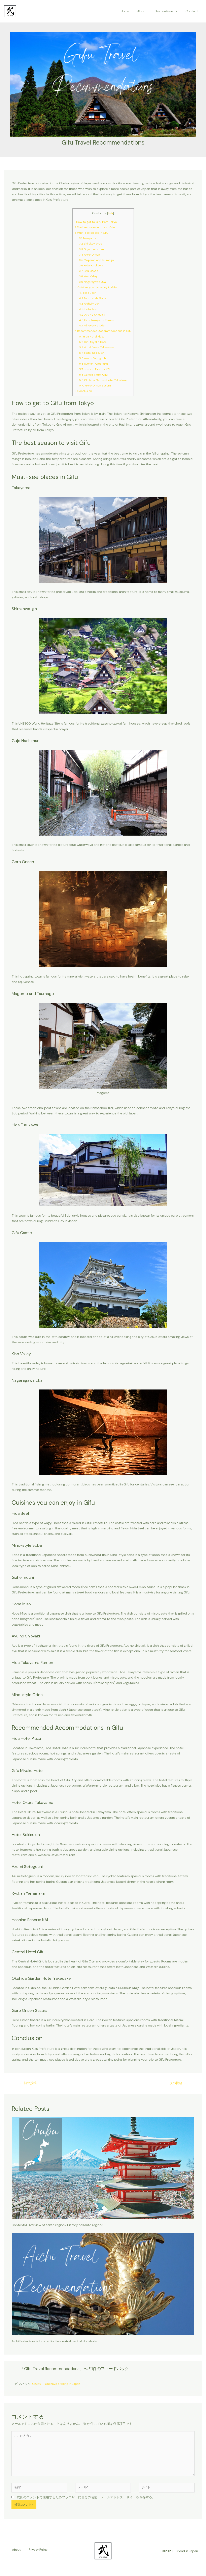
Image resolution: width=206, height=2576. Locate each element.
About (146, 11)
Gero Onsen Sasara (94, 385)
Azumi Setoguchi (92, 358)
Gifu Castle (88, 271)
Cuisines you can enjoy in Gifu (95, 287)
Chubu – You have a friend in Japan (58, 2384)
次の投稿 (177, 2083)
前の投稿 (29, 2083)
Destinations (168, 11)
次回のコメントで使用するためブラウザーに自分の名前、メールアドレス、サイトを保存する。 (86, 2503)
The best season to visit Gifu (95, 227)
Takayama (87, 238)
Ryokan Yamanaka (92, 364)
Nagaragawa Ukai (92, 282)
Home (130, 11)
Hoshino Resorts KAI (94, 369)
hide (110, 213)
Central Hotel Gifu (93, 375)
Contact (192, 11)
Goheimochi (89, 304)
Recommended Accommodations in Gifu (103, 331)
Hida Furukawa (90, 265)
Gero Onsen (89, 255)
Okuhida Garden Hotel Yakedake (102, 380)
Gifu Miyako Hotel (92, 342)
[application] (178, 11)
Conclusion (82, 391)
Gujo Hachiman (91, 249)
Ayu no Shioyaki (91, 315)
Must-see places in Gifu (91, 233)
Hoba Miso (88, 309)
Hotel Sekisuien (91, 353)
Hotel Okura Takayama (96, 347)
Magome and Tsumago (96, 260)
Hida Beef (87, 293)
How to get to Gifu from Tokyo (95, 222)
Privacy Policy (32, 2557)
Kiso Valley (88, 276)
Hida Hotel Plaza (91, 336)
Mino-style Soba (92, 298)
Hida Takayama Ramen (96, 320)
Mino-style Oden (92, 325)
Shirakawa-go (90, 244)
